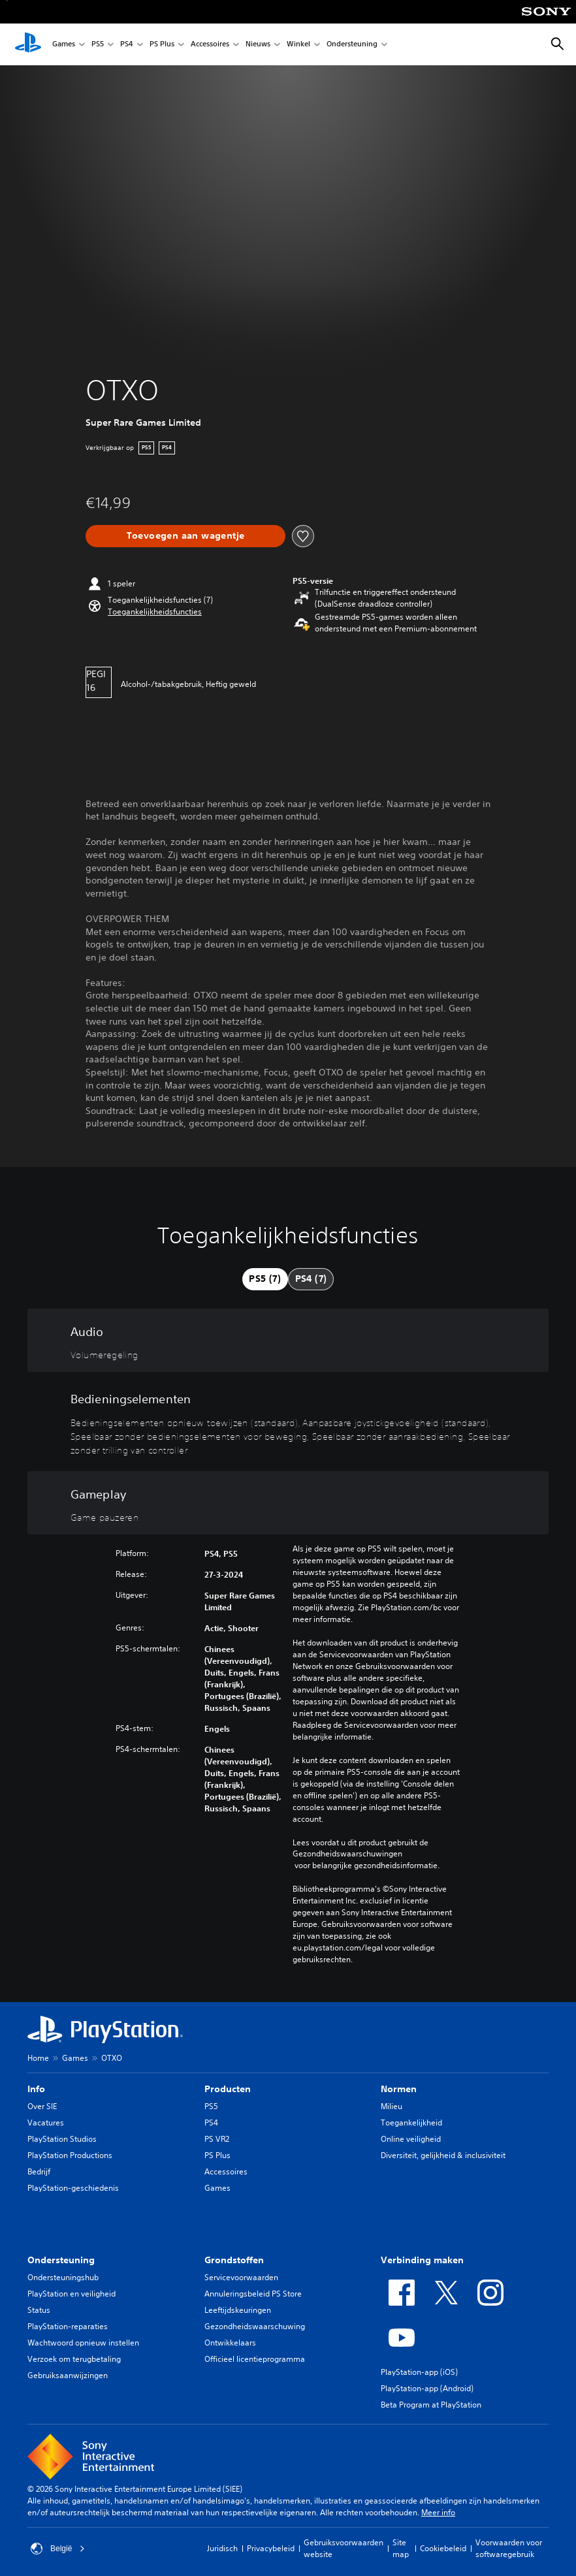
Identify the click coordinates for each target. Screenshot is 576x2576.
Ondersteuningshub (63, 2277)
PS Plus (162, 45)
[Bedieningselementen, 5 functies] (288, 1421)
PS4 (126, 45)
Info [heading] (36, 2089)
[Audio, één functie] (288, 1341)
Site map (400, 2548)
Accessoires (210, 45)
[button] (155, 612)
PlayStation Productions (69, 2155)
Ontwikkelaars (230, 2342)
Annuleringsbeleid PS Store (253, 2293)
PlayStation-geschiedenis (73, 2187)
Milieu (391, 2106)
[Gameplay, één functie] (288, 1503)
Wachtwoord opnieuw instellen (83, 2342)
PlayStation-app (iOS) (419, 2371)
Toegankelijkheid (411, 2122)
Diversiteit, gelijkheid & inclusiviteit (443, 2155)
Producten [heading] (227, 2089)
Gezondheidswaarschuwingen (347, 1854)
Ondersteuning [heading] (61, 2260)
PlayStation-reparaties (67, 2326)
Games (63, 45)
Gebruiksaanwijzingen (67, 2375)
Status (38, 2309)
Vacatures (45, 2122)
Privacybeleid (271, 2548)
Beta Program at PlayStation (431, 2404)
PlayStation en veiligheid (71, 2293)
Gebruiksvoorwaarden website (343, 2548)
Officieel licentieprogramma (254, 2358)
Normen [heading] (399, 2089)
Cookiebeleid (443, 2548)
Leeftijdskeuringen (237, 2309)
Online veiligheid (411, 2138)
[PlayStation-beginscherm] (28, 44)
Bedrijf (38, 2171)
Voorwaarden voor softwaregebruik (508, 2548)
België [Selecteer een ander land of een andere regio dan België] (57, 2548)
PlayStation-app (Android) (427, 2388)
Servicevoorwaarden (241, 2277)
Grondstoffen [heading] (234, 2260)
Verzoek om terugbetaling (74, 2358)
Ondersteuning (352, 45)
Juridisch (222, 2548)
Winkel (298, 45)
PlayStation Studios (62, 2138)
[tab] (265, 1279)
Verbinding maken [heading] (422, 2260)
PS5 (97, 45)
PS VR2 (216, 2138)
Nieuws (258, 45)
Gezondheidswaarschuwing (254, 2326)
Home (38, 2057)
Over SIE (42, 2106)
